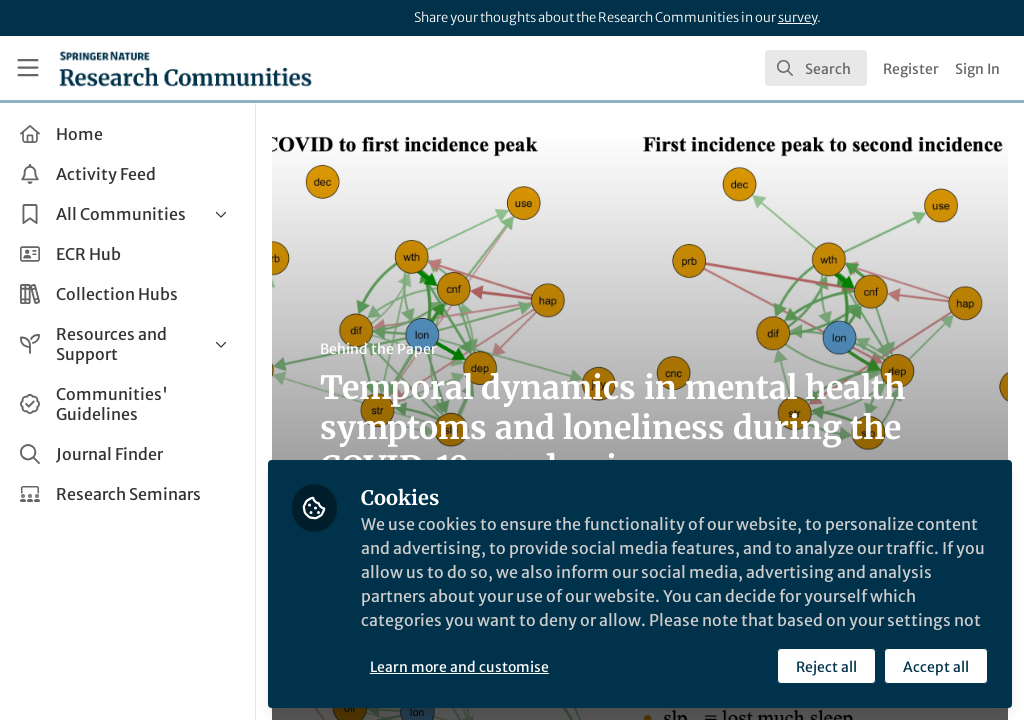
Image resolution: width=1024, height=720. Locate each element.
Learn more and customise (459, 667)
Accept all (936, 667)
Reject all (826, 667)
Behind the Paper (378, 349)
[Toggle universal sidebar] (28, 68)
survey (797, 17)
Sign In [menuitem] (977, 69)
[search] (816, 68)
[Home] (185, 68)
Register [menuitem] (911, 69)
